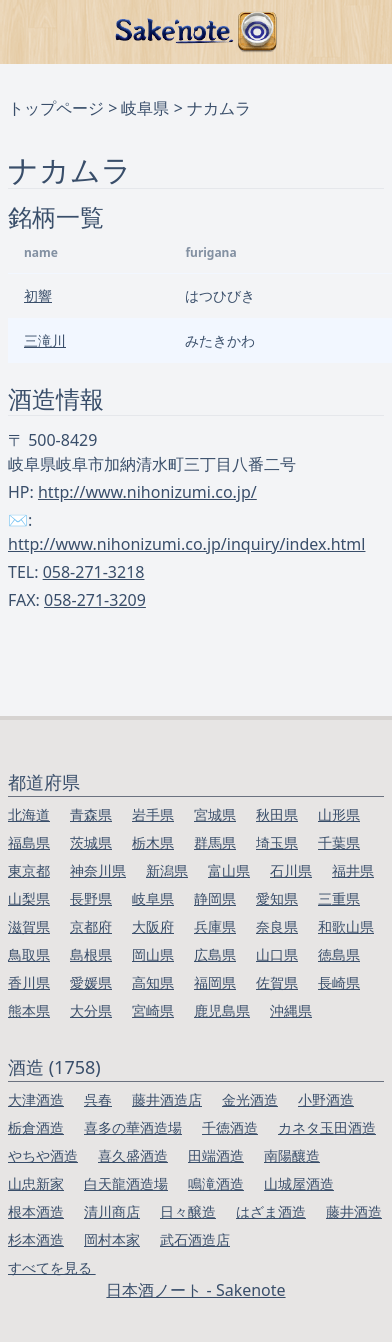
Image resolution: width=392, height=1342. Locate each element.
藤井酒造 (354, 1211)
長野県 (91, 898)
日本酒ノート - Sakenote (195, 1290)
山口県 (277, 954)
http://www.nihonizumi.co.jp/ (147, 492)
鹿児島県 (222, 1010)
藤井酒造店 (167, 1099)
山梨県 (29, 898)
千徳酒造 (230, 1127)
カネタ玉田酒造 (327, 1127)
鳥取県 (29, 954)
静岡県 (215, 898)
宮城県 (215, 814)
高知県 (153, 982)
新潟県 (167, 870)
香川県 (29, 982)
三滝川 (45, 340)
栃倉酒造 (36, 1127)
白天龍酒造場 (126, 1183)
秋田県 (277, 814)
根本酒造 (36, 1211)
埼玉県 (277, 842)
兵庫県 (215, 926)
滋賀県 (29, 926)
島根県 (91, 954)
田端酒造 (216, 1155)
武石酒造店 (195, 1239)
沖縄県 (291, 1010)
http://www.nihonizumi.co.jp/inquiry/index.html (186, 544)
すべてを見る (52, 1267)
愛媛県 (91, 982)
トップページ (56, 108)
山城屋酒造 (299, 1183)
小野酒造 (326, 1099)
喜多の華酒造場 (133, 1127)
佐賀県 (277, 982)
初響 (38, 295)
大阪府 (153, 926)
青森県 (91, 814)
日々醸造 (188, 1211)
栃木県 (153, 842)
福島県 (29, 842)
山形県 (339, 814)
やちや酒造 (43, 1155)
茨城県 (91, 842)
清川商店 (112, 1211)
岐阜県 (145, 108)
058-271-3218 (94, 572)
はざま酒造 (271, 1211)
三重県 (339, 898)
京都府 (91, 926)
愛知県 (277, 898)
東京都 (29, 870)
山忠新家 (36, 1183)
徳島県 (339, 954)
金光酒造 (250, 1099)
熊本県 (29, 1010)
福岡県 (215, 982)
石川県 (291, 870)
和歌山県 (346, 926)
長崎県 (339, 982)
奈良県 (277, 926)
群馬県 (215, 842)
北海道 (29, 814)
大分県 (91, 1010)
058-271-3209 (95, 600)
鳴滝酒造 (216, 1183)
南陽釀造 (292, 1155)
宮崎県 (153, 1010)
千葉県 (339, 842)
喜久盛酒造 (133, 1155)
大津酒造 (36, 1099)
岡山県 (153, 954)
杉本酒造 (36, 1239)
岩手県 (153, 814)
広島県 (215, 954)
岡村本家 (112, 1239)
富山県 (229, 870)
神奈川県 (98, 870)
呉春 (98, 1099)
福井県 (353, 870)
